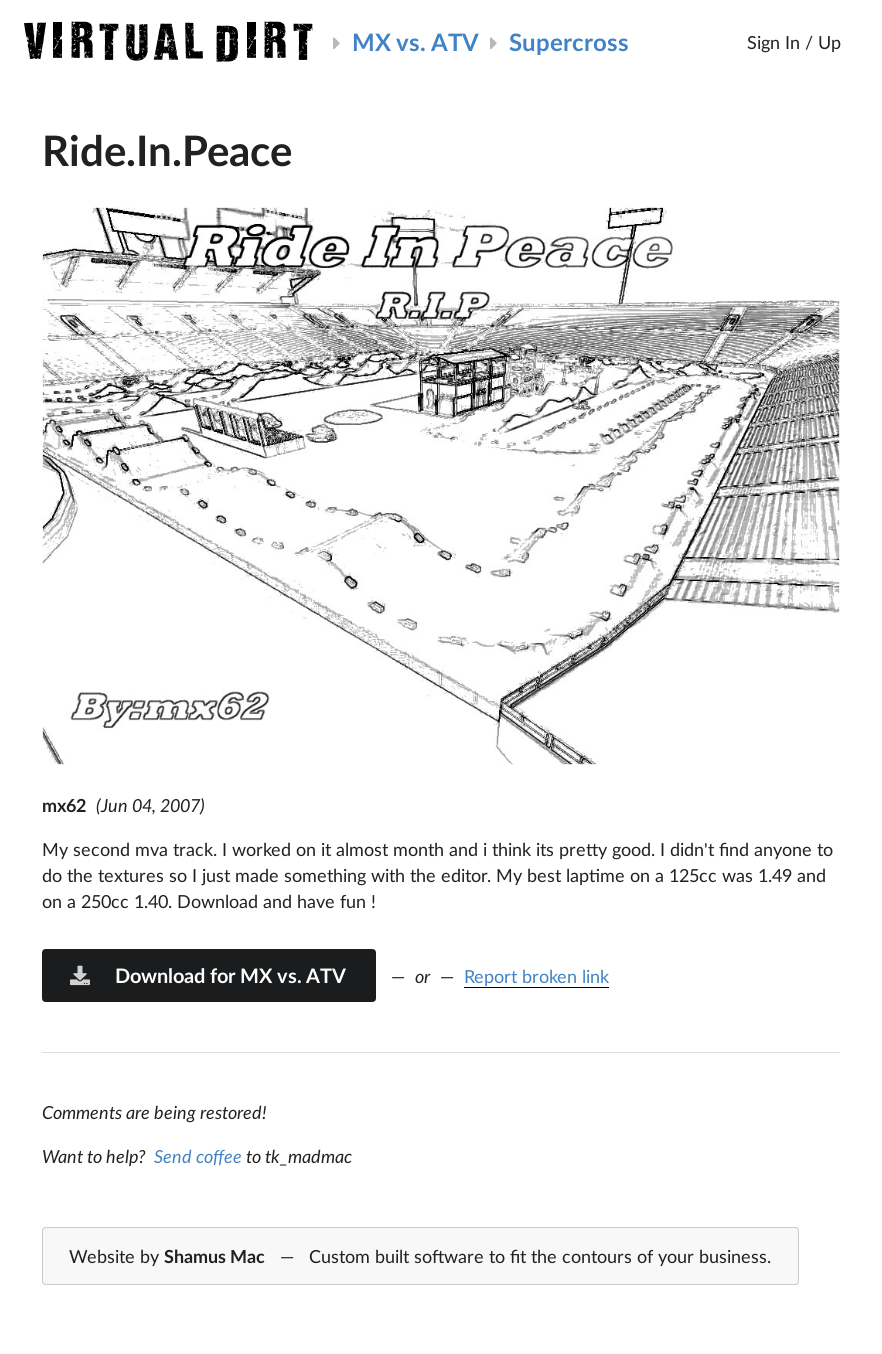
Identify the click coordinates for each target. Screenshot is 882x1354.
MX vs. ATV (415, 41)
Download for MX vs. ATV (207, 975)
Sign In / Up (794, 42)
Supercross (569, 41)
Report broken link (536, 976)
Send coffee (198, 1156)
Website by (420, 1257)
